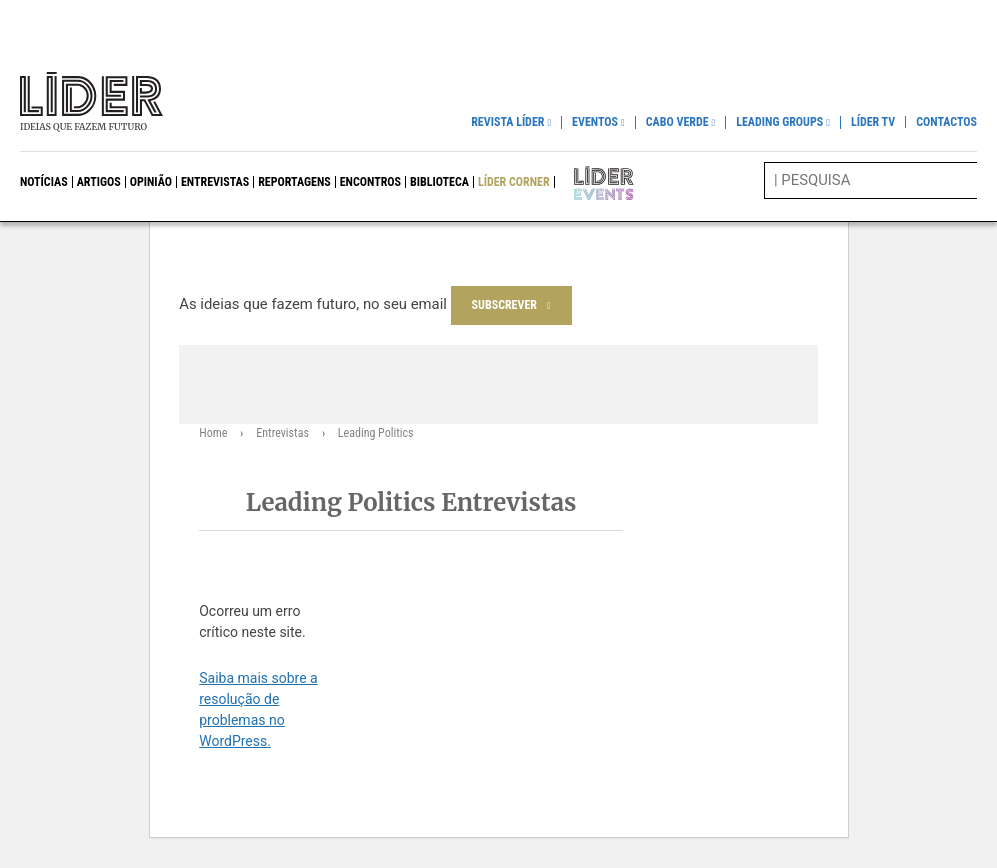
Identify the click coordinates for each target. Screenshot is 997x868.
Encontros (370, 182)
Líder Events (590, 182)
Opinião (151, 182)
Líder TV (873, 122)
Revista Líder (507, 122)
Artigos (99, 182)
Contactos (946, 122)
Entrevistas (215, 182)
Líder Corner (514, 182)
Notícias (44, 182)
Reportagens (294, 182)
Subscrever (504, 305)
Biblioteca (439, 182)
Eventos (595, 122)
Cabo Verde (677, 122)
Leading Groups (779, 122)
